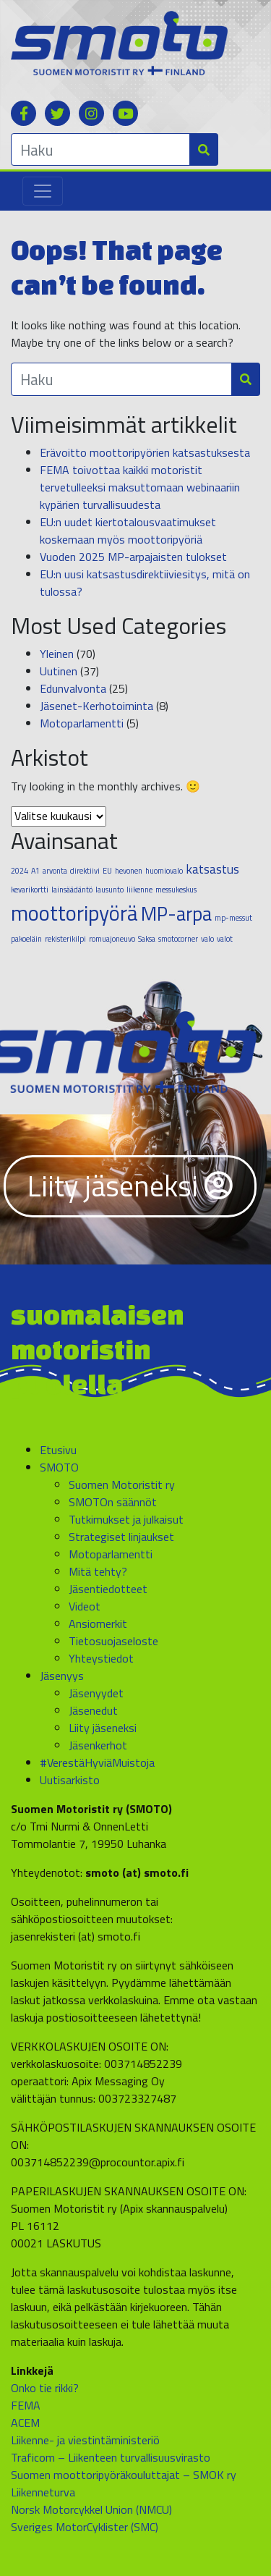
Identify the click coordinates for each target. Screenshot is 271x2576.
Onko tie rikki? (45, 2387)
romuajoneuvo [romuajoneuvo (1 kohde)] (112, 939)
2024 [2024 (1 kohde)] (19, 871)
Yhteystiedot (101, 1658)
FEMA (25, 2405)
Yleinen (57, 653)
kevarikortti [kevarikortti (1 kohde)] (29, 889)
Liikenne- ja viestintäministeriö (85, 2440)
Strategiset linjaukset (121, 1536)
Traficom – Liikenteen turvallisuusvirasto (110, 2457)
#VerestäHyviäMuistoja (97, 1762)
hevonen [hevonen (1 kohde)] (128, 871)
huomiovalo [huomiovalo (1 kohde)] (164, 871)
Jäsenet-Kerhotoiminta (96, 705)
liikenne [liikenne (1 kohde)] (139, 889)
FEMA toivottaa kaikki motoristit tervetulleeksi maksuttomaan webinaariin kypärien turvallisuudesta (140, 487)
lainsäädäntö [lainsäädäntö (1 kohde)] (72, 889)
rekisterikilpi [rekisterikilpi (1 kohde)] (65, 939)
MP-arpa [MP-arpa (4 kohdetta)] (176, 913)
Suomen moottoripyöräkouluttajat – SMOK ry (123, 2474)
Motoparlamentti (82, 723)
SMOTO (59, 1467)
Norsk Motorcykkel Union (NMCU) (91, 2509)
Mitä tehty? (98, 1571)
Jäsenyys (62, 1675)
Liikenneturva (43, 2492)
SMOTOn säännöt (113, 1502)
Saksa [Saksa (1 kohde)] (146, 939)
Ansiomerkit (98, 1623)
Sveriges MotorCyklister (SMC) (84, 2526)
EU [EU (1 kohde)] (107, 871)
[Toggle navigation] (42, 191)
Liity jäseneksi (130, 1186)
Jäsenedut (93, 1710)
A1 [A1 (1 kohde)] (35, 871)
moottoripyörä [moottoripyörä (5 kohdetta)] (74, 913)
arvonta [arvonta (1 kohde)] (55, 871)
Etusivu (58, 1449)
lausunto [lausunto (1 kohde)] (109, 889)
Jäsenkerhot (98, 1745)
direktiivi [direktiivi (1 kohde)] (85, 871)
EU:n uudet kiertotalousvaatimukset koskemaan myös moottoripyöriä (128, 530)
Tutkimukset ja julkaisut (126, 1519)
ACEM (25, 2422)
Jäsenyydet (96, 1693)
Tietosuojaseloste (113, 1641)
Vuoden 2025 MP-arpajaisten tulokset (133, 556)
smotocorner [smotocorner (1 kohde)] (178, 939)
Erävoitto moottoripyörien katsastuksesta (145, 452)
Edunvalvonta (73, 688)
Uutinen (58, 671)
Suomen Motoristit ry (122, 1484)
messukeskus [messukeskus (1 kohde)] (176, 889)
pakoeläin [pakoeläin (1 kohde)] (26, 939)
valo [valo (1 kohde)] (207, 939)
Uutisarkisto (70, 1780)
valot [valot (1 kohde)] (225, 939)
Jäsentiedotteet (108, 1588)
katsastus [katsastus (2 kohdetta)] (212, 869)
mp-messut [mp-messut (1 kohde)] (233, 918)
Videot (84, 1606)
